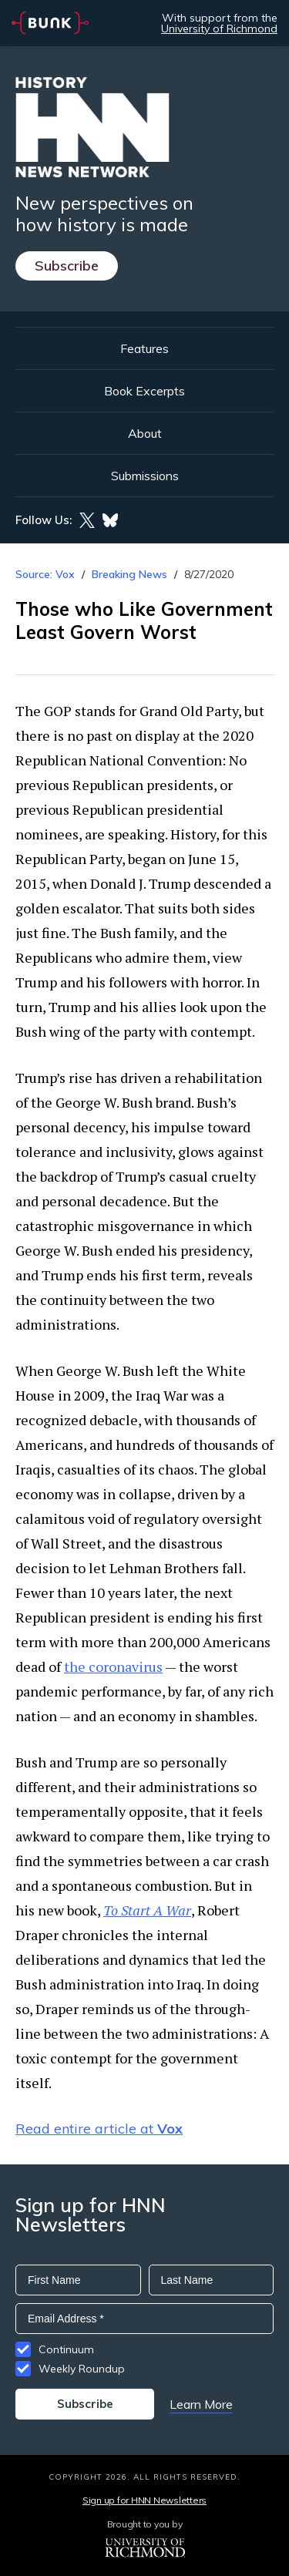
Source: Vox (45, 574)
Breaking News (129, 574)
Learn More (201, 2404)
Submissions (145, 475)
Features (144, 348)
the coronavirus (113, 1666)
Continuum (66, 2349)
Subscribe (67, 265)
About (145, 433)
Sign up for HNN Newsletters (144, 2500)
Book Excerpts (144, 391)
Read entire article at (99, 2128)
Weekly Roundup (82, 2369)
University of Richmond (219, 28)
